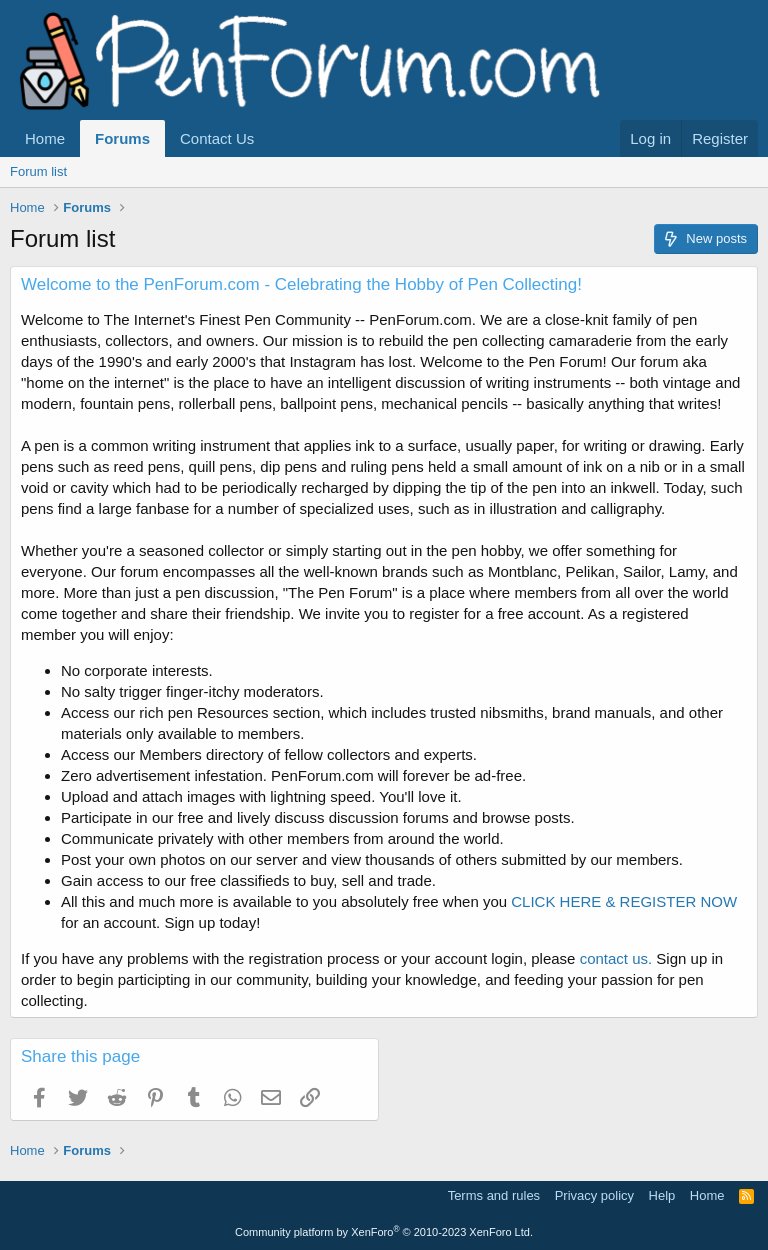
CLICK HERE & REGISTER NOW (624, 901)
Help (662, 1195)
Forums (122, 138)
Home (45, 138)
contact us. (616, 958)
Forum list (38, 171)
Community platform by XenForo (384, 1232)
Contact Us (217, 138)
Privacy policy (594, 1195)
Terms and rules (494, 1195)
